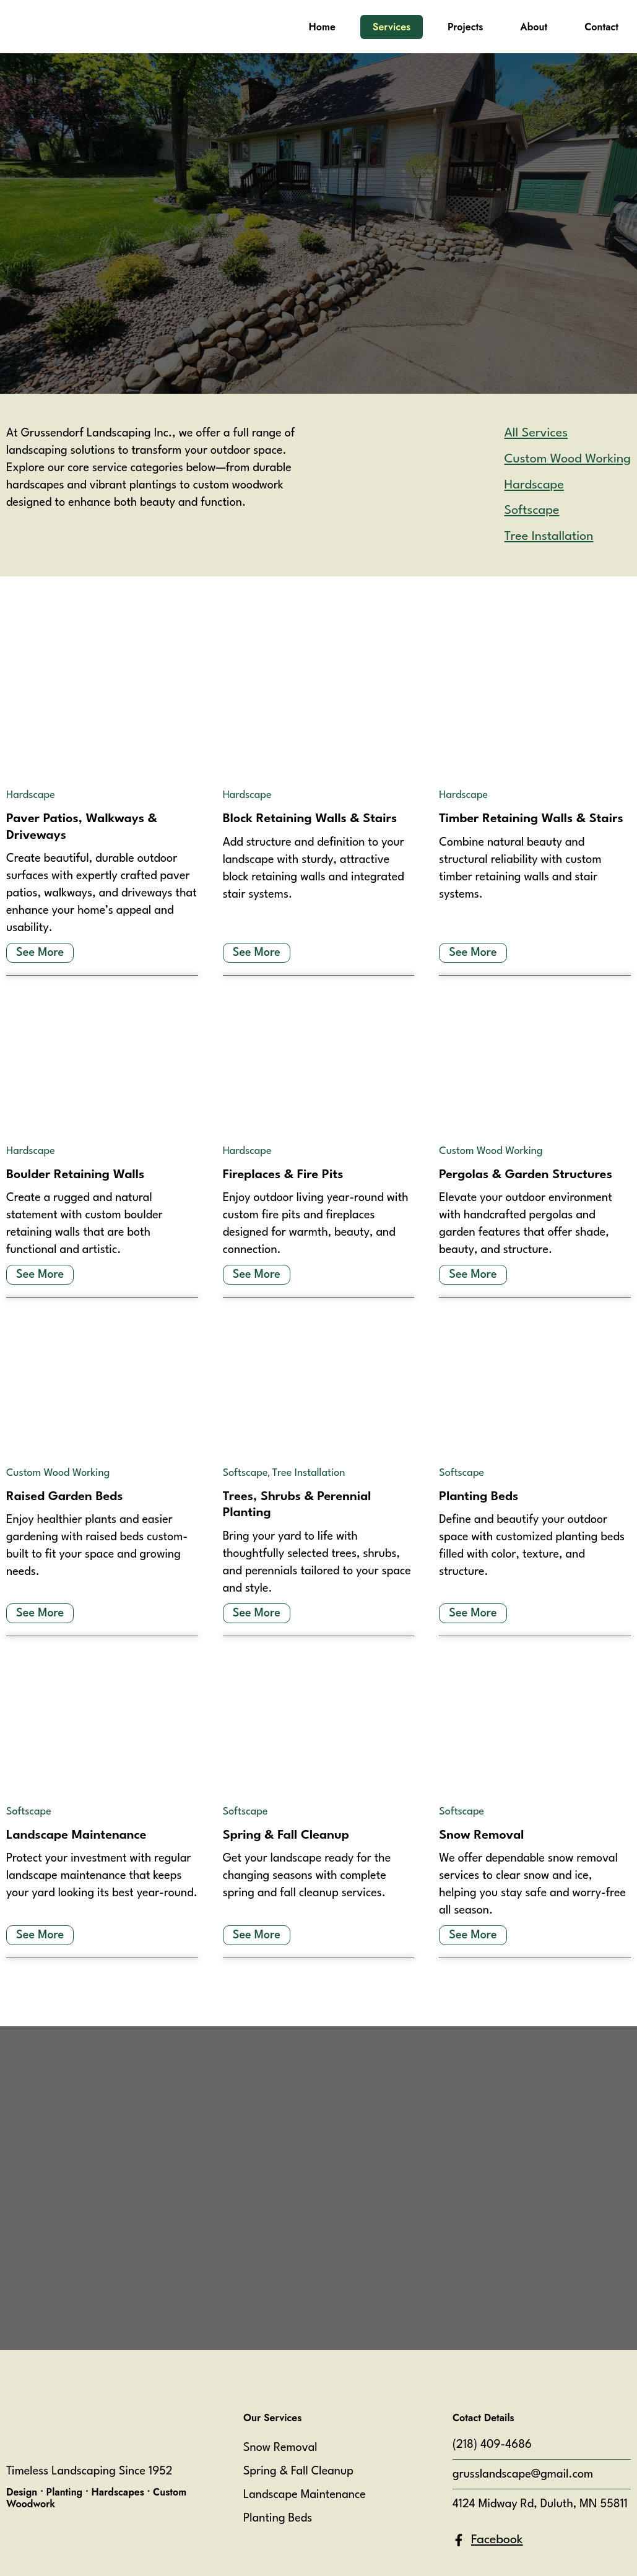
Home (322, 27)
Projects (465, 27)
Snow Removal (280, 2447)
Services (391, 27)
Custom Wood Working (490, 1151)
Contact (601, 27)
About (533, 27)
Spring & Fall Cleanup (298, 2471)
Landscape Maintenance (304, 2494)
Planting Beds (277, 2518)
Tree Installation (308, 1473)
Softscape (245, 1473)
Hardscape (30, 795)
